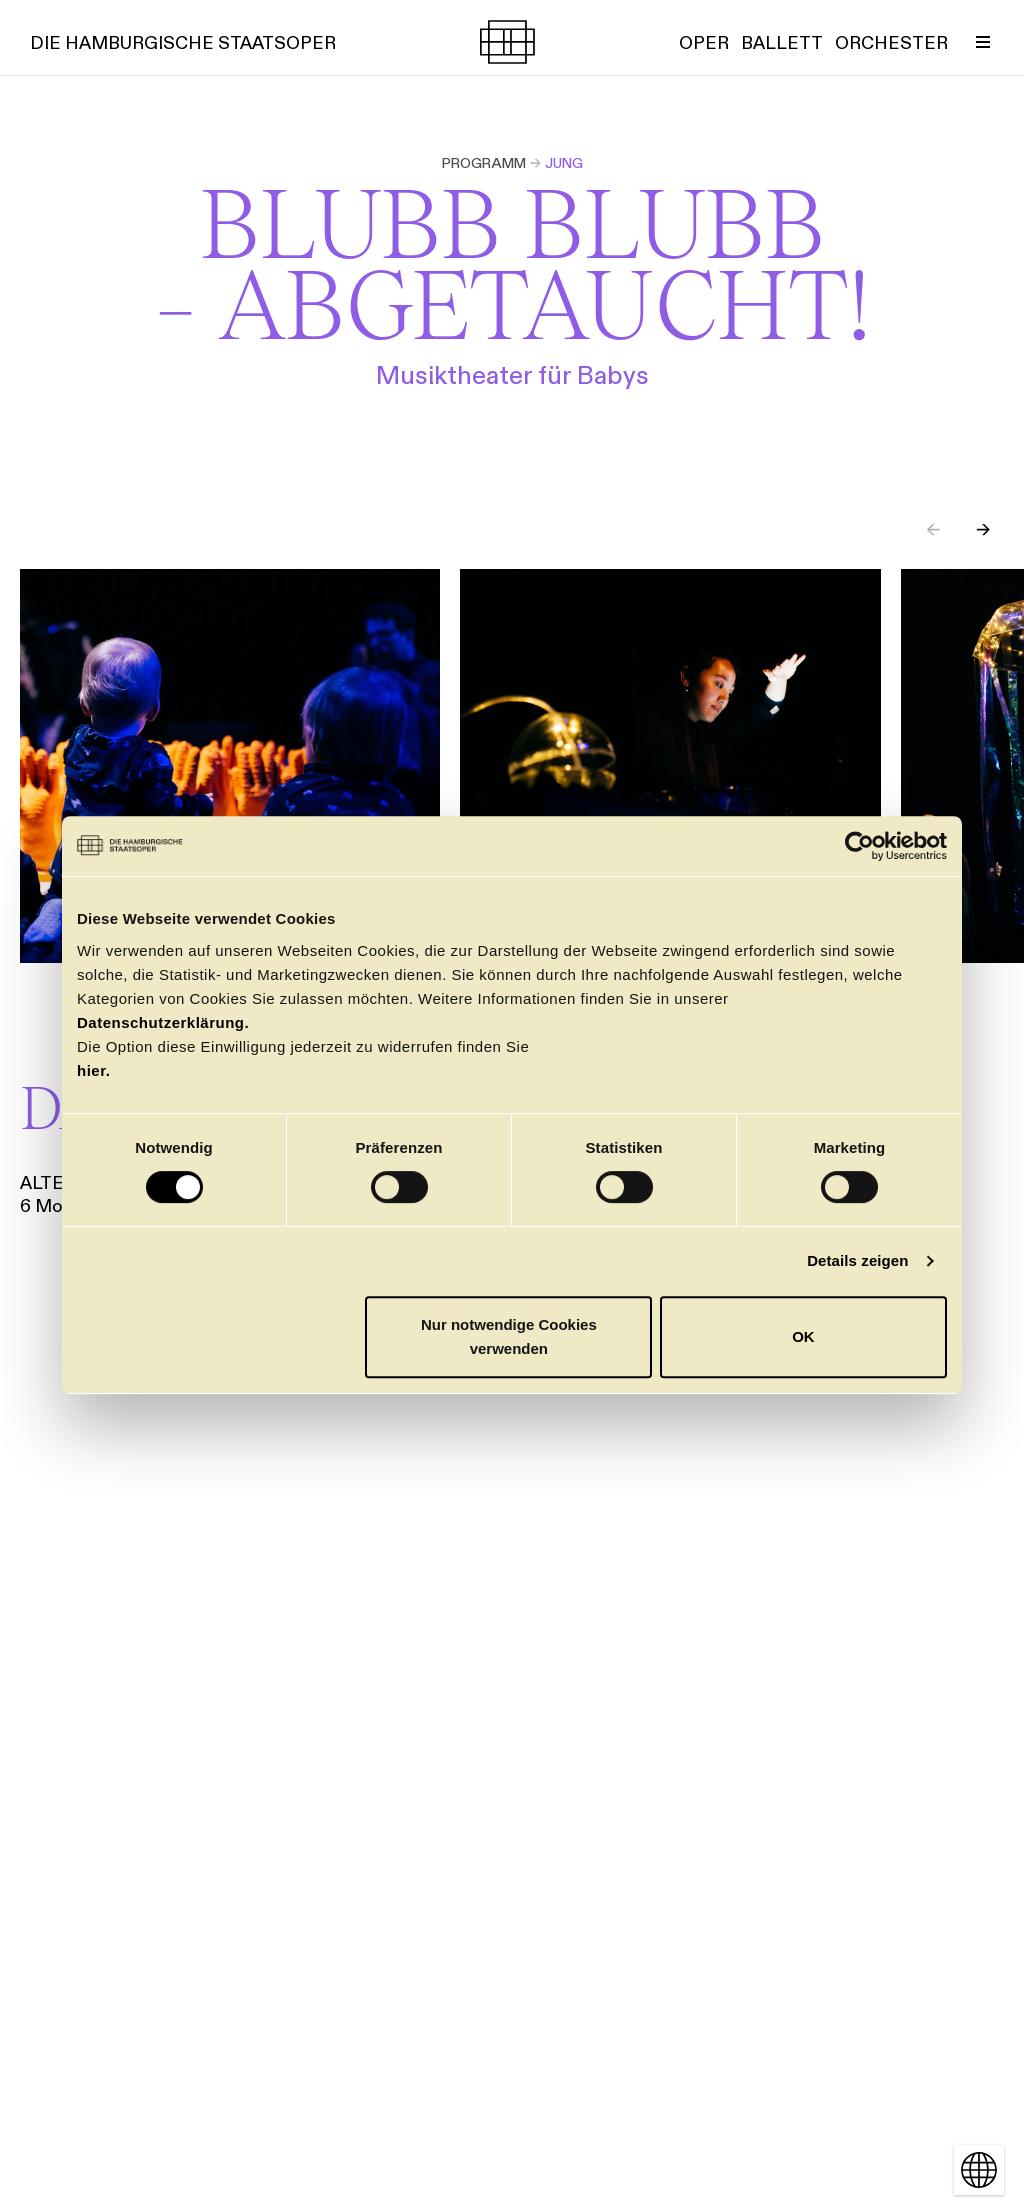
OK (803, 1336)
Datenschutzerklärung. (163, 1022)
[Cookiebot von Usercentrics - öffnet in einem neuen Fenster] (859, 846)
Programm (484, 163)
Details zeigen (857, 1260)
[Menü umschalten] (983, 42)
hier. (93, 1070)
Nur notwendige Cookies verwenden (509, 1336)
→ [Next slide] (983, 530)
